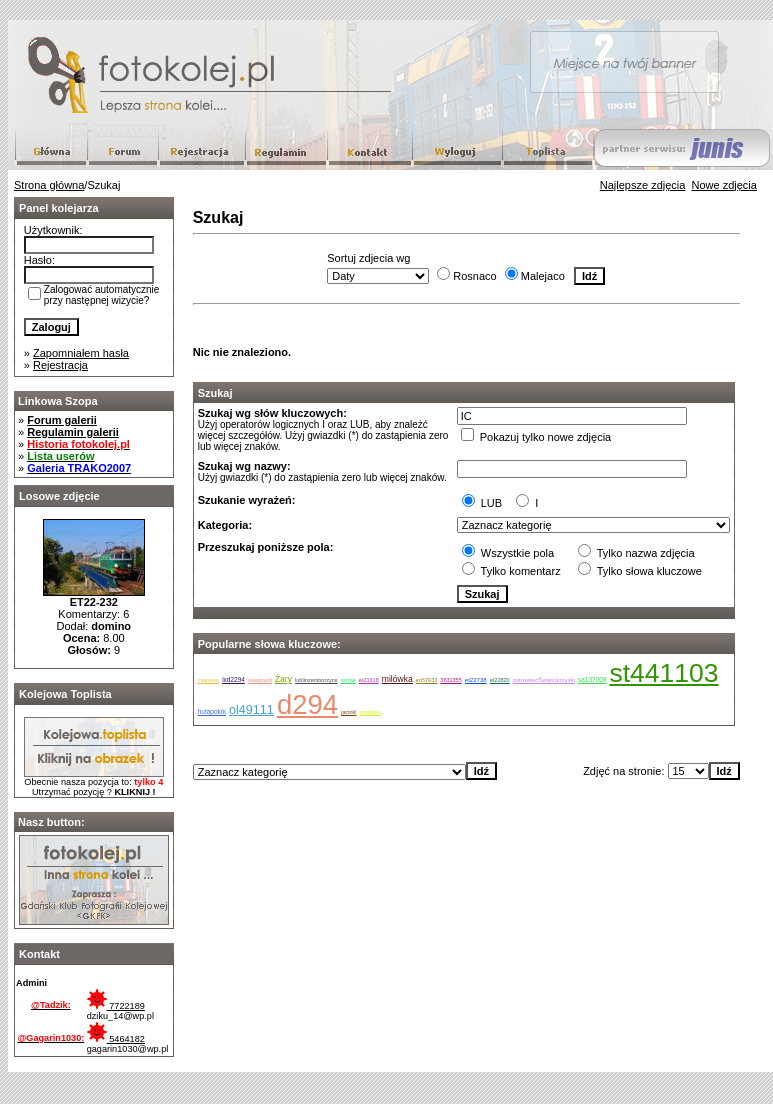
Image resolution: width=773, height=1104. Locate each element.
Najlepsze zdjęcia (643, 185)
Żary (283, 679)
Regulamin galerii (73, 432)
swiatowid (260, 680)
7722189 (116, 1006)
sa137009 (592, 679)
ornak (348, 680)
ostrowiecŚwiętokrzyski (544, 680)
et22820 (500, 680)
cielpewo (208, 680)
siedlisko (370, 712)
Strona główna (49, 185)
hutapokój (212, 711)
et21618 (369, 680)
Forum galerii (62, 420)
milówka (397, 679)
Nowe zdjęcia (724, 185)
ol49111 (251, 710)
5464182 (116, 1039)
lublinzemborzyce (316, 680)
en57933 (426, 680)
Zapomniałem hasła (81, 353)
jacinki (348, 712)
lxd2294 (233, 679)
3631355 (450, 680)
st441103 (663, 673)
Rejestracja (60, 365)
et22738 (476, 680)
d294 (307, 704)
